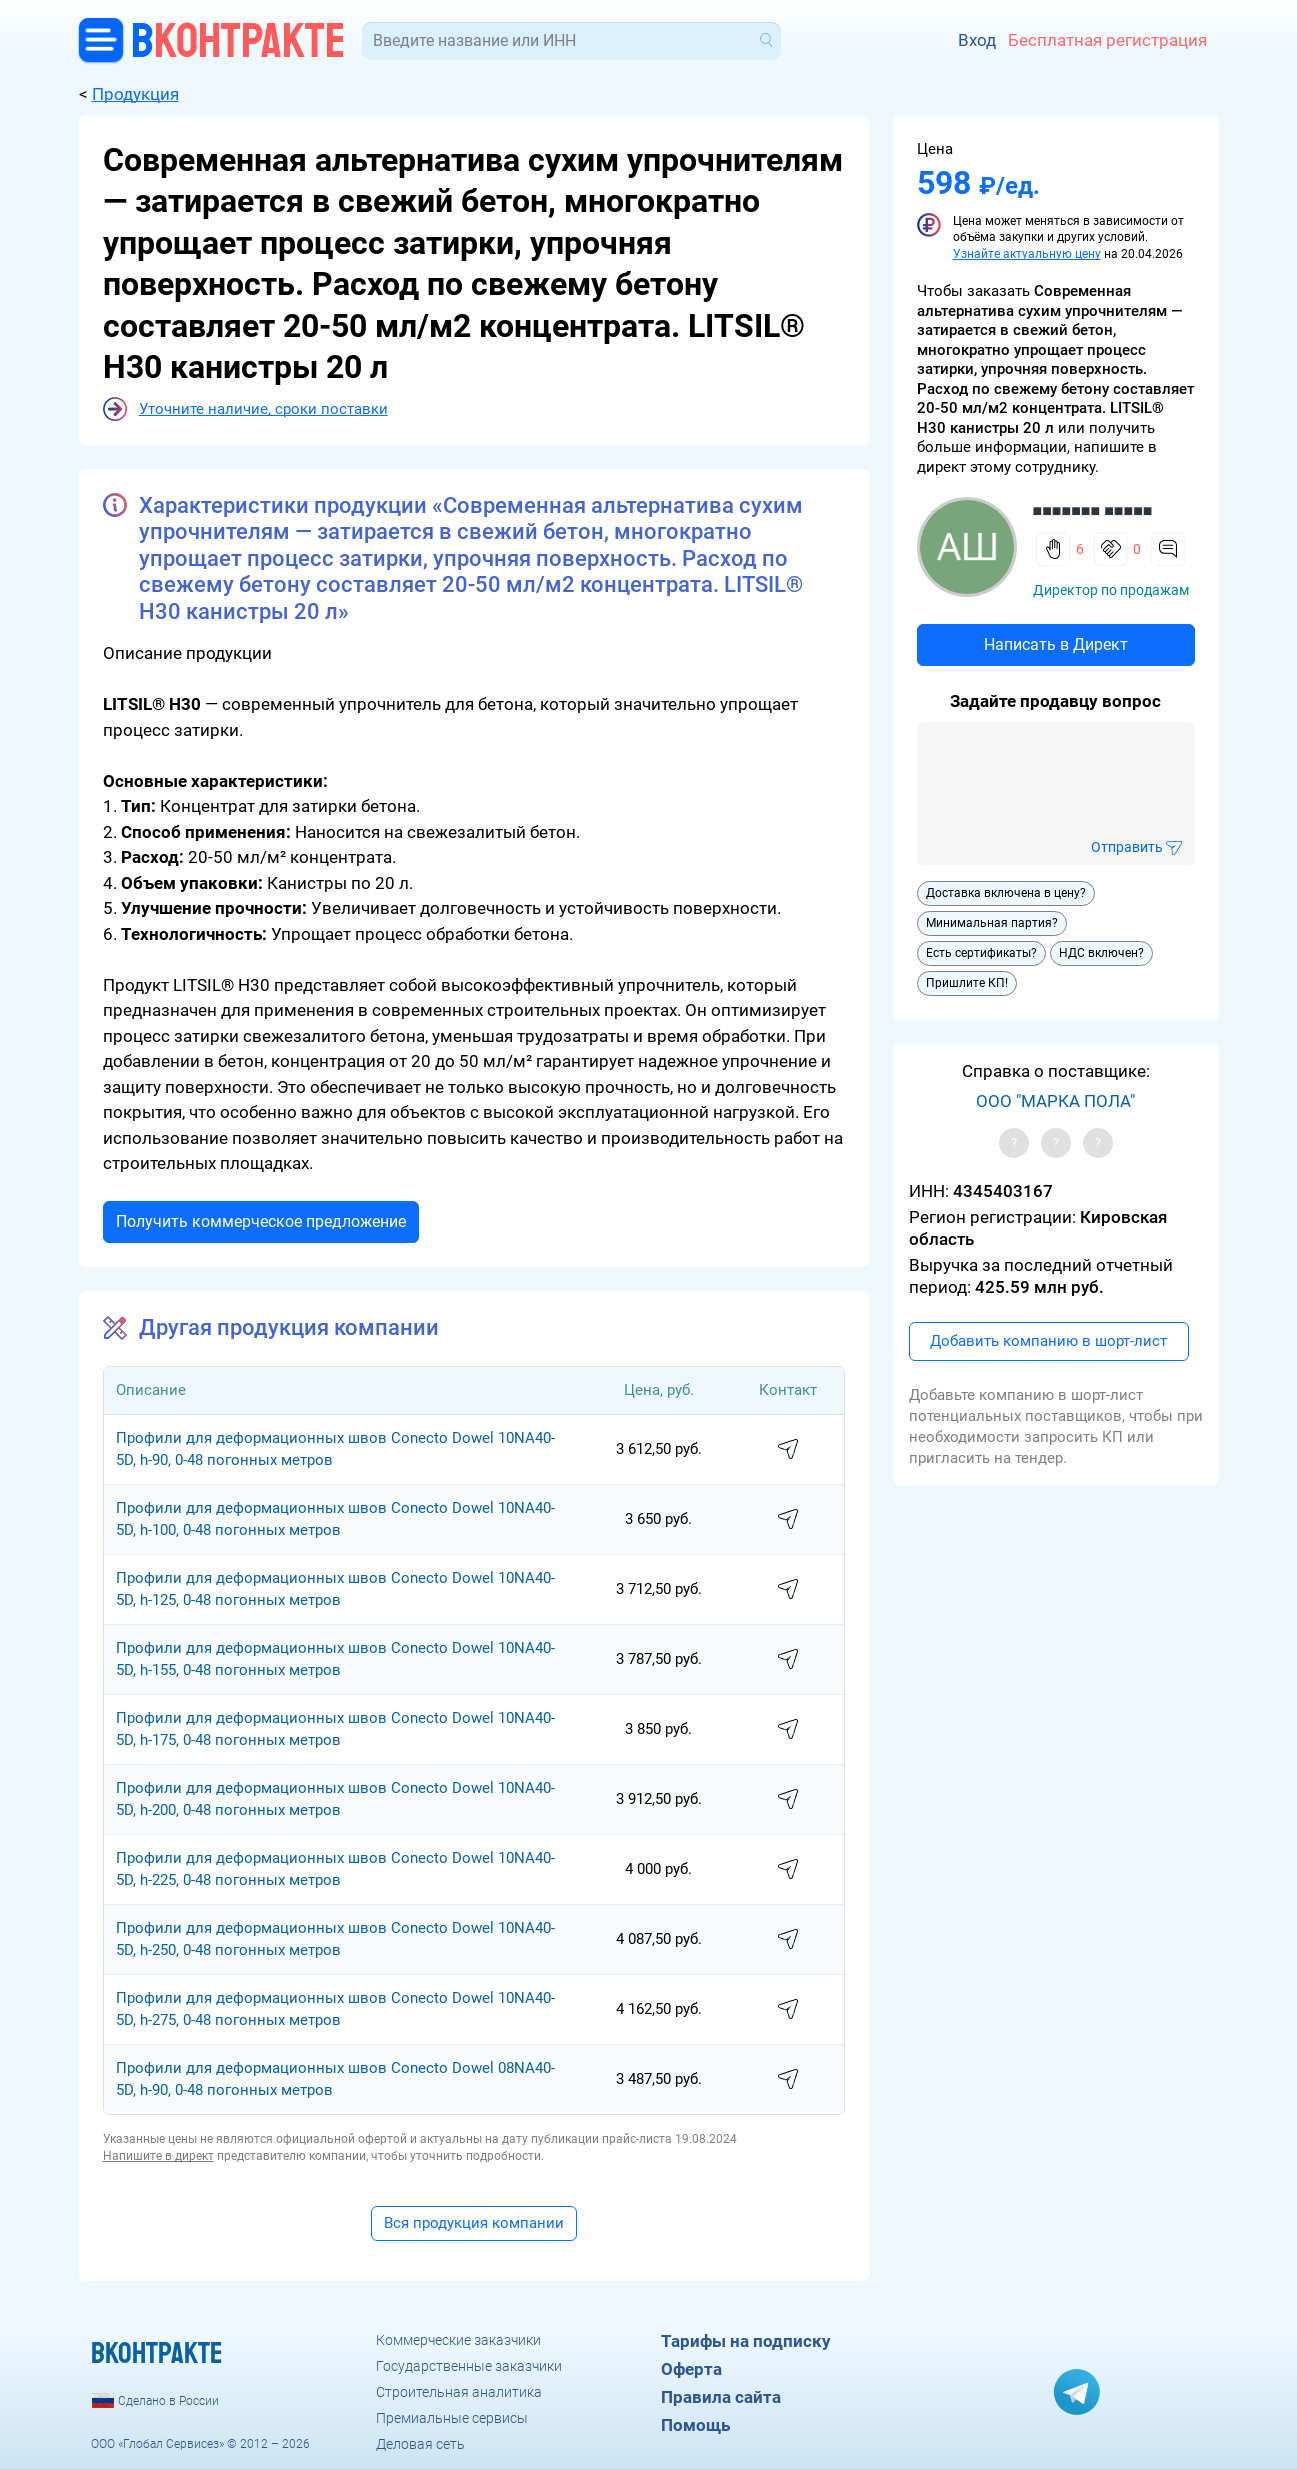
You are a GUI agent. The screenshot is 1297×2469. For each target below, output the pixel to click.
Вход (977, 40)
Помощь (695, 2425)
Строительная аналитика (459, 2392)
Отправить (1127, 847)
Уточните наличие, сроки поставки (263, 409)
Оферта (691, 2369)
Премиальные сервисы (452, 2418)
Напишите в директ (158, 2156)
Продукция (135, 94)
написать (788, 1450)
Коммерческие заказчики (458, 2340)
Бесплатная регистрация (1107, 40)
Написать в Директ (1056, 644)
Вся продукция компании (474, 2223)
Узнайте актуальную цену (1027, 254)
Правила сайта (721, 2397)
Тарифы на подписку (746, 2341)
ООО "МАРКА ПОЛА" (1055, 1101)
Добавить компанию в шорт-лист (1048, 1341)
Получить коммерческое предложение (261, 1221)
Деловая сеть (420, 2444)
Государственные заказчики (469, 2366)
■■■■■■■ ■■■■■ (1093, 510)
